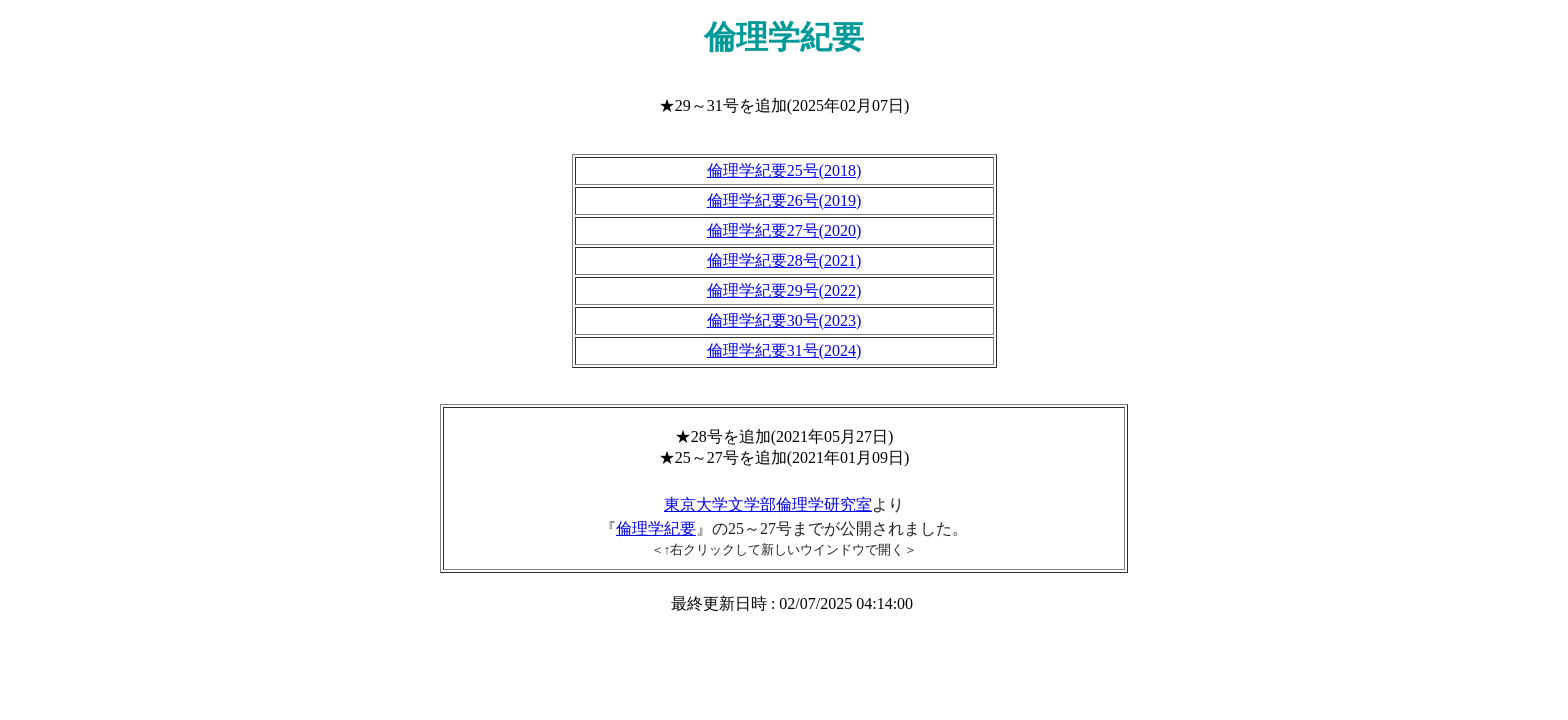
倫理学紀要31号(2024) (784, 350)
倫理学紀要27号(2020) (784, 230)
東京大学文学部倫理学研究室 (768, 504)
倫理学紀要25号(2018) (784, 170)
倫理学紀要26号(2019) (784, 200)
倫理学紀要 (656, 528)
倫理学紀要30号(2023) (784, 320)
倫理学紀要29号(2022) (784, 290)
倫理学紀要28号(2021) (784, 260)
